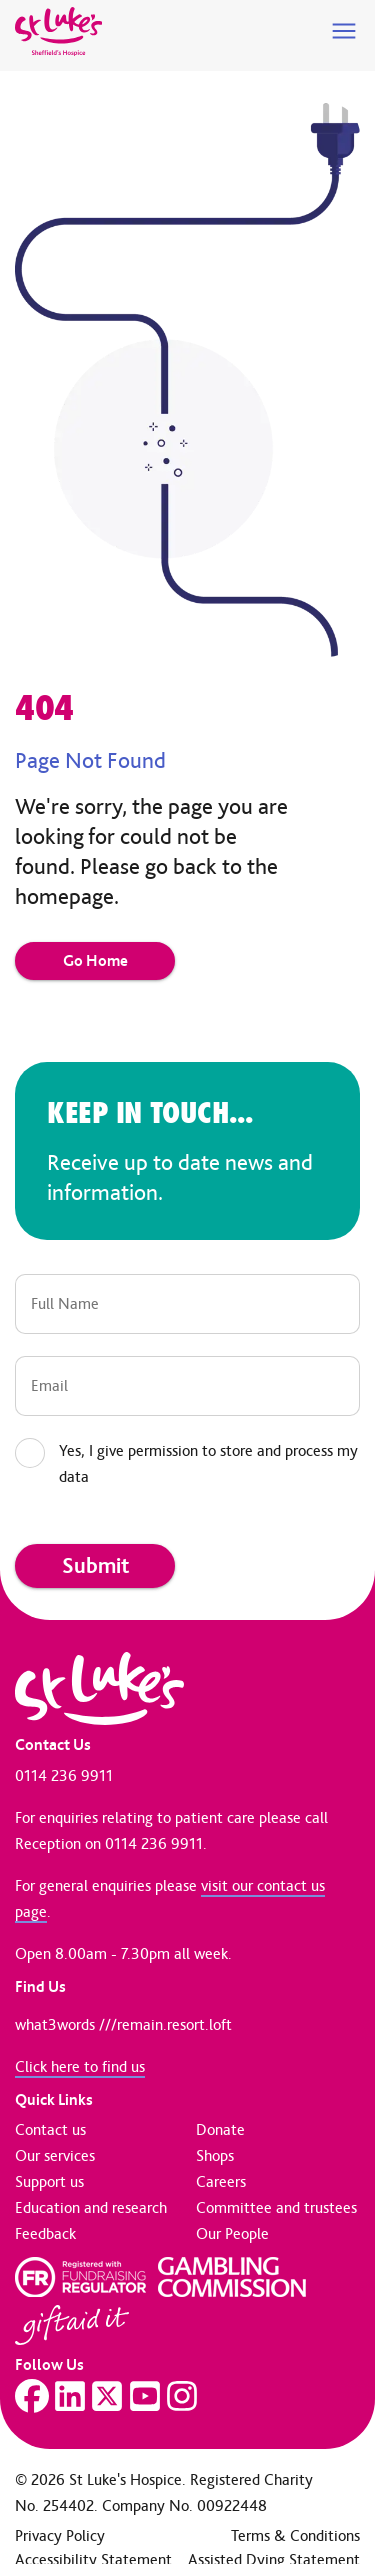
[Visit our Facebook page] (32, 2396)
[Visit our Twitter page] (107, 2396)
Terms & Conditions (295, 2535)
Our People (232, 2233)
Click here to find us (80, 2066)
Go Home (95, 960)
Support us (49, 2181)
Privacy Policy (60, 2535)
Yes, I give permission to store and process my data (208, 1463)
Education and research (91, 2207)
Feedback (45, 2233)
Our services (55, 2155)
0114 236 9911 (64, 1775)
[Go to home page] (58, 32)
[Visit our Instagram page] (182, 2396)
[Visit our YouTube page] (145, 2396)
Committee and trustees (276, 2207)
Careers (221, 2181)
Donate (220, 2129)
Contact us (50, 2129)
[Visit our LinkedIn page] (70, 2396)
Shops (215, 2155)
